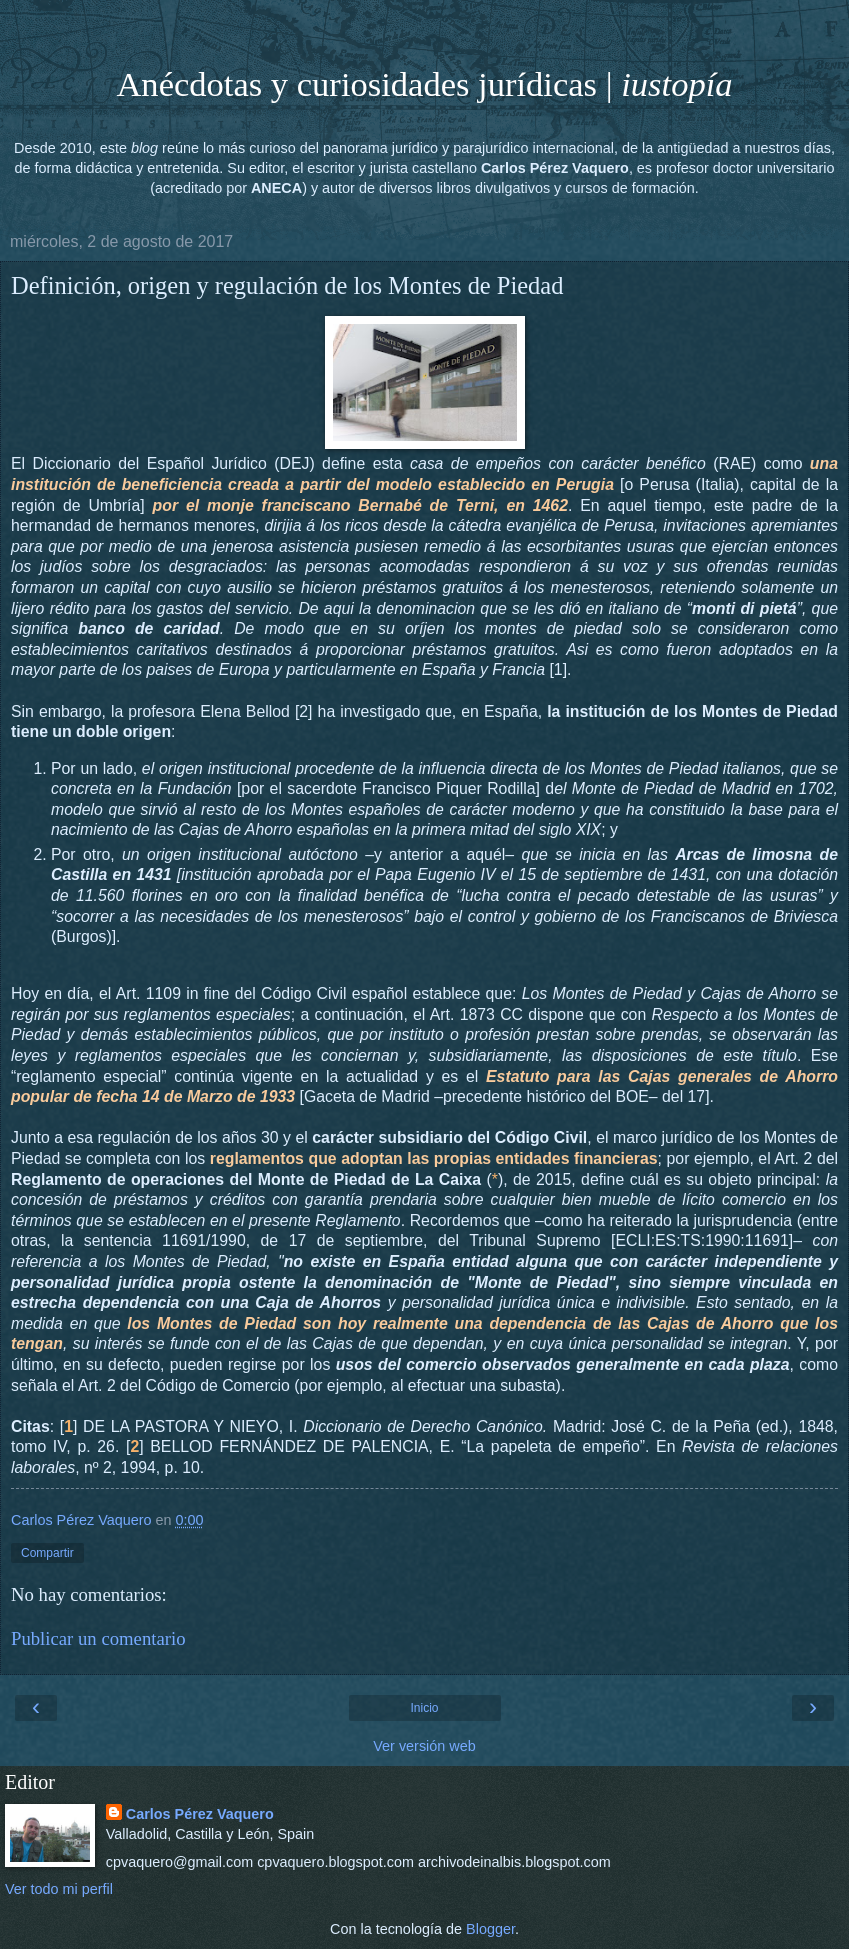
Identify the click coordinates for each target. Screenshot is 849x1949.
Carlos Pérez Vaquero (200, 1814)
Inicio (424, 1708)
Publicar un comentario (98, 1638)
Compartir (47, 1553)
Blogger (490, 1929)
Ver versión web (424, 1746)
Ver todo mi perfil (59, 1889)
